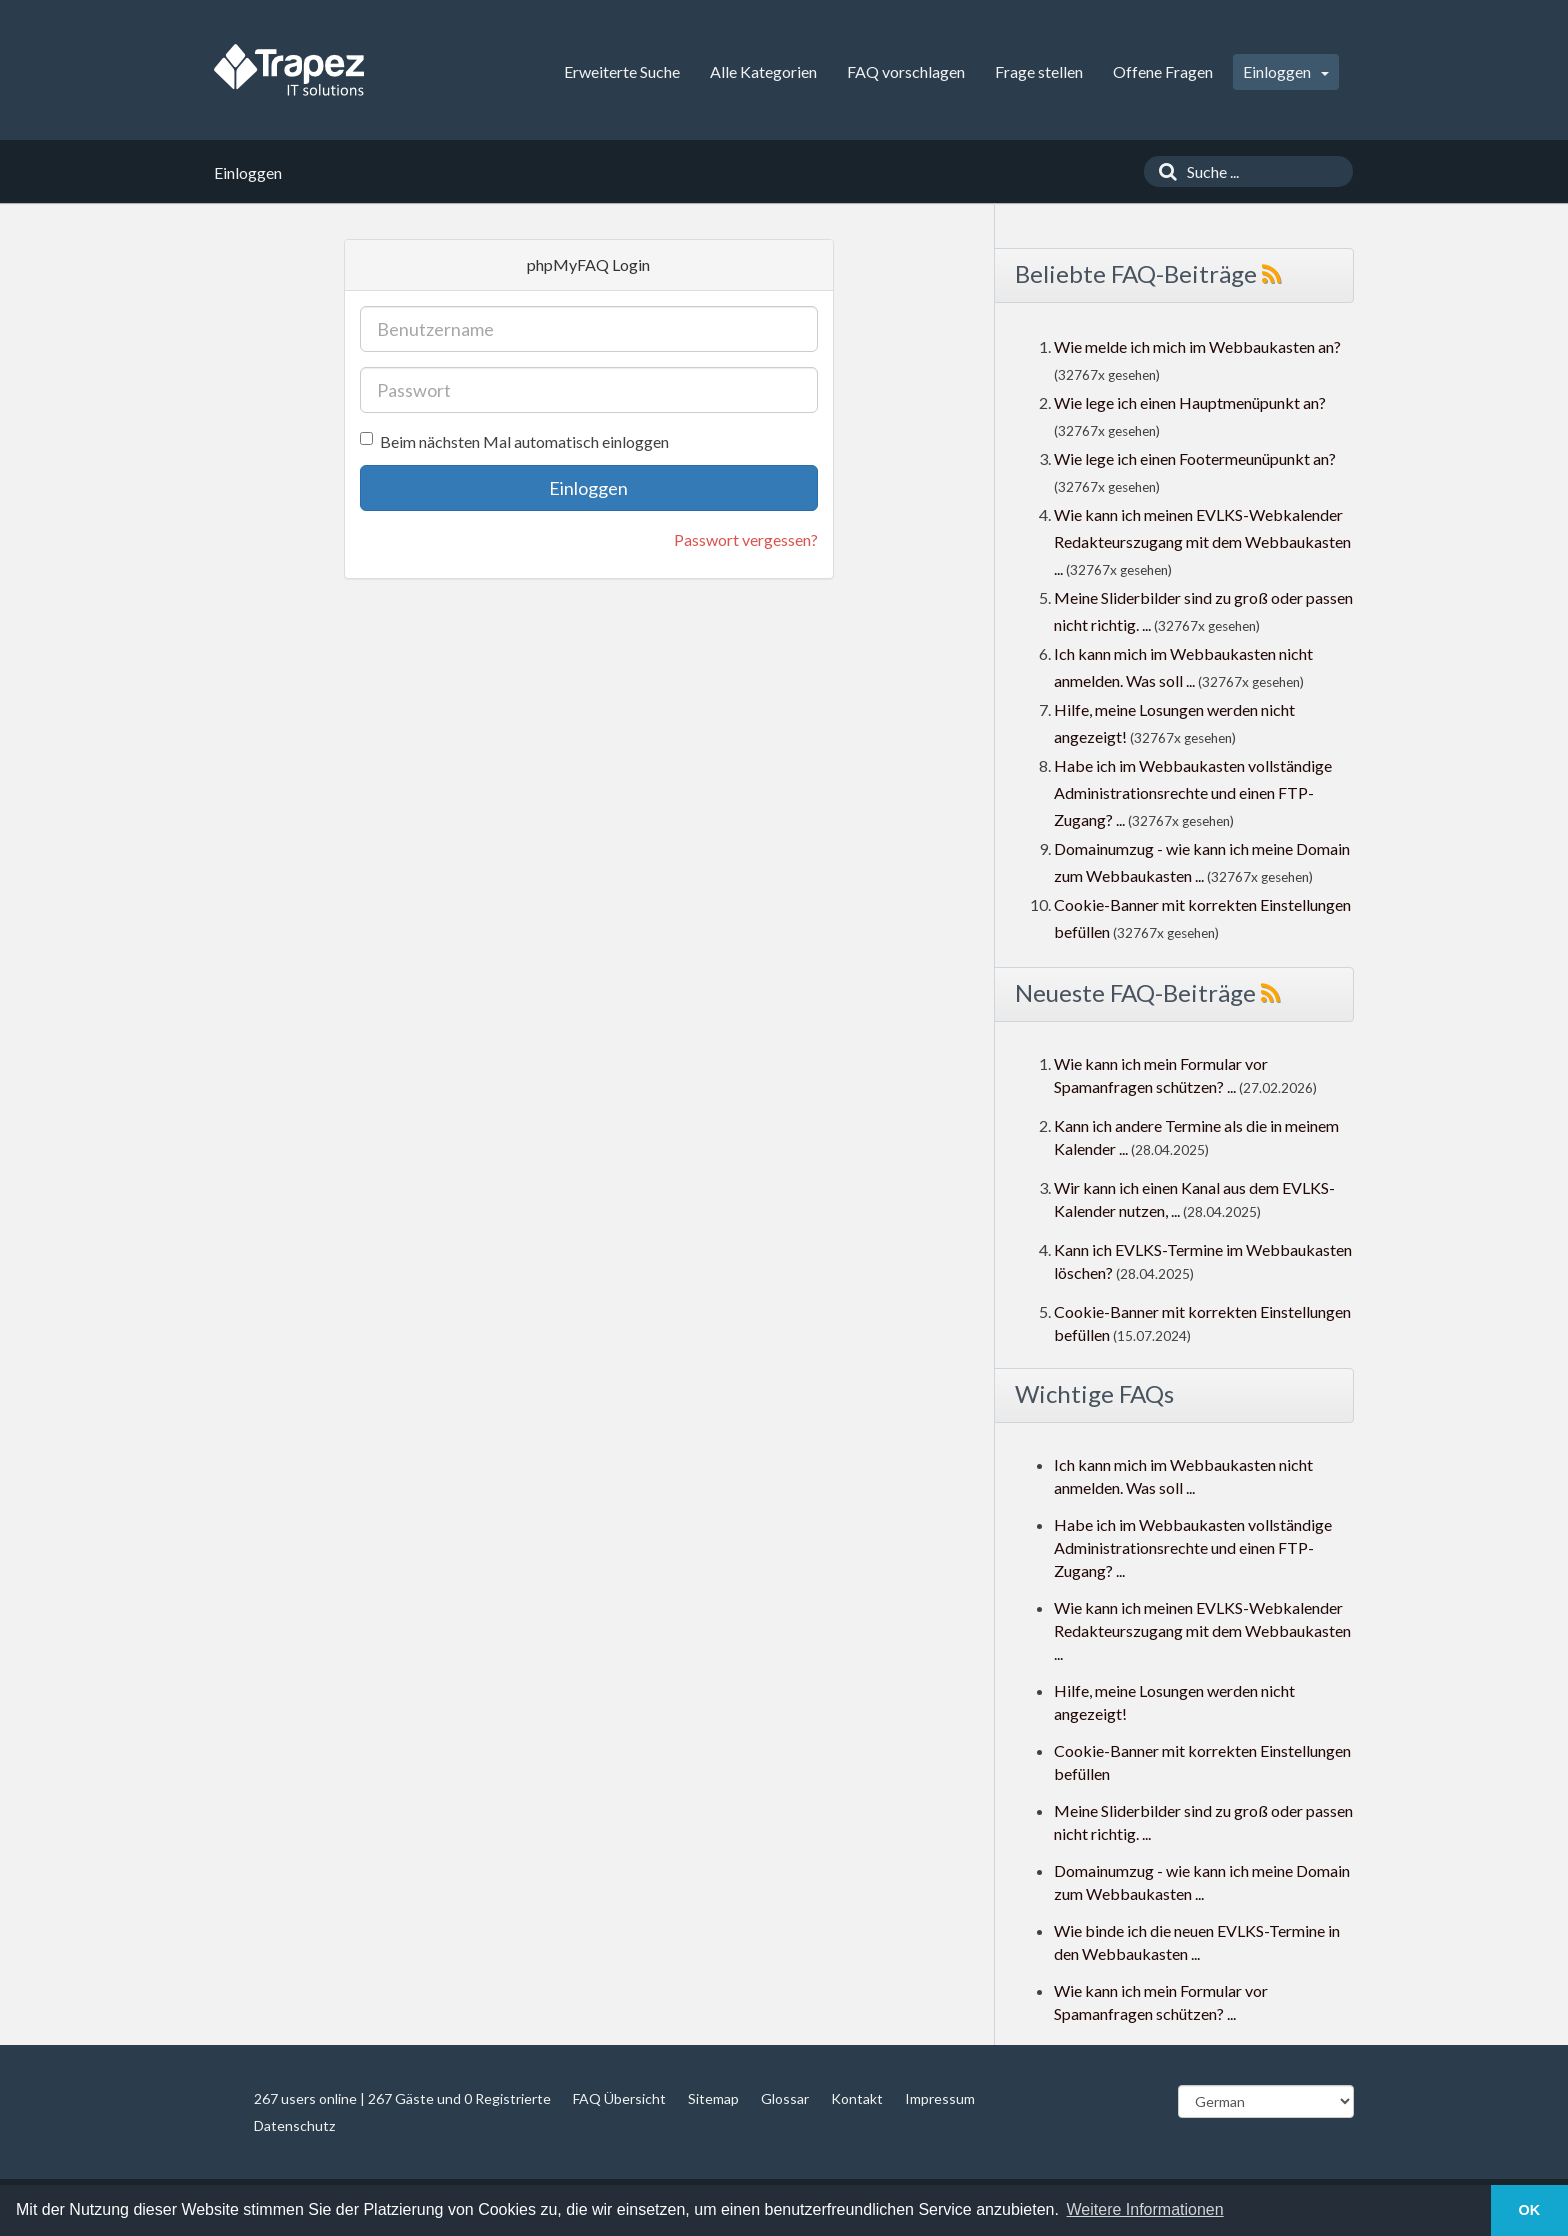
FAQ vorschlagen (906, 71)
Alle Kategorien (763, 71)
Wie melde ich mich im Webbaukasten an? (1197, 346)
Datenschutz (294, 2125)
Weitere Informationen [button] (1145, 2209)
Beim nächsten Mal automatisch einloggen (514, 441)
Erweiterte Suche (622, 71)
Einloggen (1286, 71)
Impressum (940, 2098)
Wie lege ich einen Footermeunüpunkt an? (1195, 458)
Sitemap (713, 2098)
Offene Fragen (1163, 71)
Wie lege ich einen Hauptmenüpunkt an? (1190, 402)
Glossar (785, 2098)
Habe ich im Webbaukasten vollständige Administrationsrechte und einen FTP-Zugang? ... (1193, 792)
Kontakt (857, 2098)
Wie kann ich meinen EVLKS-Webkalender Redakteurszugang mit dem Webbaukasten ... (1202, 541)
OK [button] (1530, 2210)
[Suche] (1163, 171)
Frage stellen (1039, 71)
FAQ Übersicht (619, 2098)
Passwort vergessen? (746, 539)
